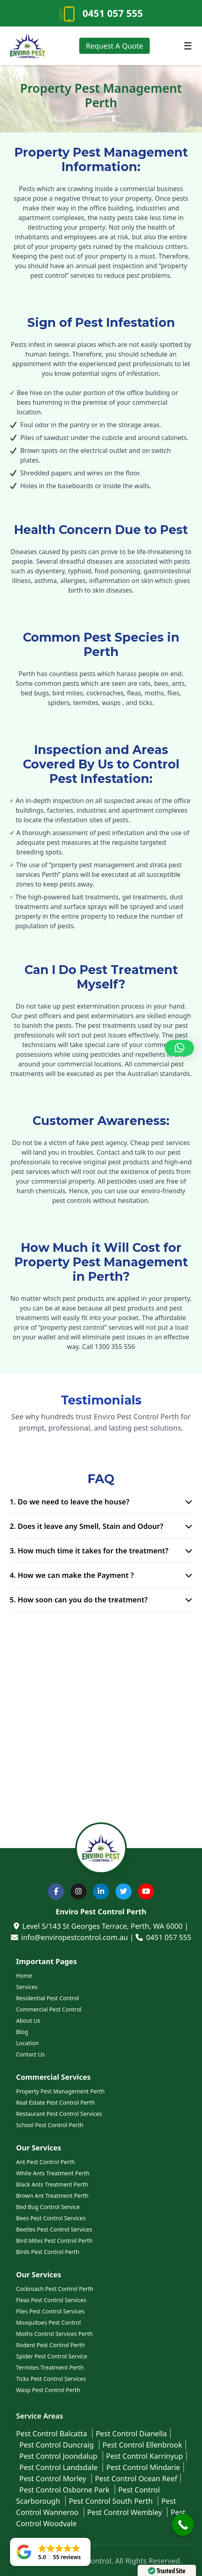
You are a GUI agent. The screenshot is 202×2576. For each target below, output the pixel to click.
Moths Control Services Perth (54, 2334)
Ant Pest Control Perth (45, 2162)
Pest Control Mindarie (143, 2467)
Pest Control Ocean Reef (136, 2478)
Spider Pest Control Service (51, 2356)
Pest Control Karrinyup (144, 2456)
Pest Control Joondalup (59, 2456)
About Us (28, 2020)
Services (26, 1987)
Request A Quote (114, 46)
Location (27, 2043)
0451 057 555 (112, 13)
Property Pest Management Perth (60, 2091)
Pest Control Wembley (125, 2512)
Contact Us (30, 2054)
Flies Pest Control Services (50, 2311)
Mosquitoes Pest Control (48, 2322)
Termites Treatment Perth (50, 2367)
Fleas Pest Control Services (51, 2300)
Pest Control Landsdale (59, 2467)
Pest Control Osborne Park (65, 2489)
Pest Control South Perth (112, 2501)
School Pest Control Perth (49, 2125)
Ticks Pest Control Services (51, 2378)
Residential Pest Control (47, 1998)
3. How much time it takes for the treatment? (101, 1550)
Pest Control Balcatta (52, 2433)
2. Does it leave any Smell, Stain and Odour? (101, 1526)
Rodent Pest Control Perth (50, 2345)
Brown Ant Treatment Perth (52, 2195)
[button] (179, 1048)
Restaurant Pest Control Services (59, 2113)
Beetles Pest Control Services (54, 2229)
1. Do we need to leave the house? (101, 1501)
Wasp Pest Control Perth (48, 2390)
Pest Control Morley (53, 2478)
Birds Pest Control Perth (47, 2252)
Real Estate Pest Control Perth (55, 2102)
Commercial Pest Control (49, 2009)
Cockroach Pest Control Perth (54, 2289)
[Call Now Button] (183, 2525)
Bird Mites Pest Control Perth (54, 2240)
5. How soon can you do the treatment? (101, 1599)
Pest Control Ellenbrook (142, 2445)
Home (24, 1975)
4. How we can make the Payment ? (101, 1575)
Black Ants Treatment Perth (52, 2184)
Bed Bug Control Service (48, 2207)
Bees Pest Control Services (51, 2218)
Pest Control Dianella (131, 2433)
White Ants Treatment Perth (52, 2173)
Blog (22, 2032)
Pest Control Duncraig (57, 2445)
